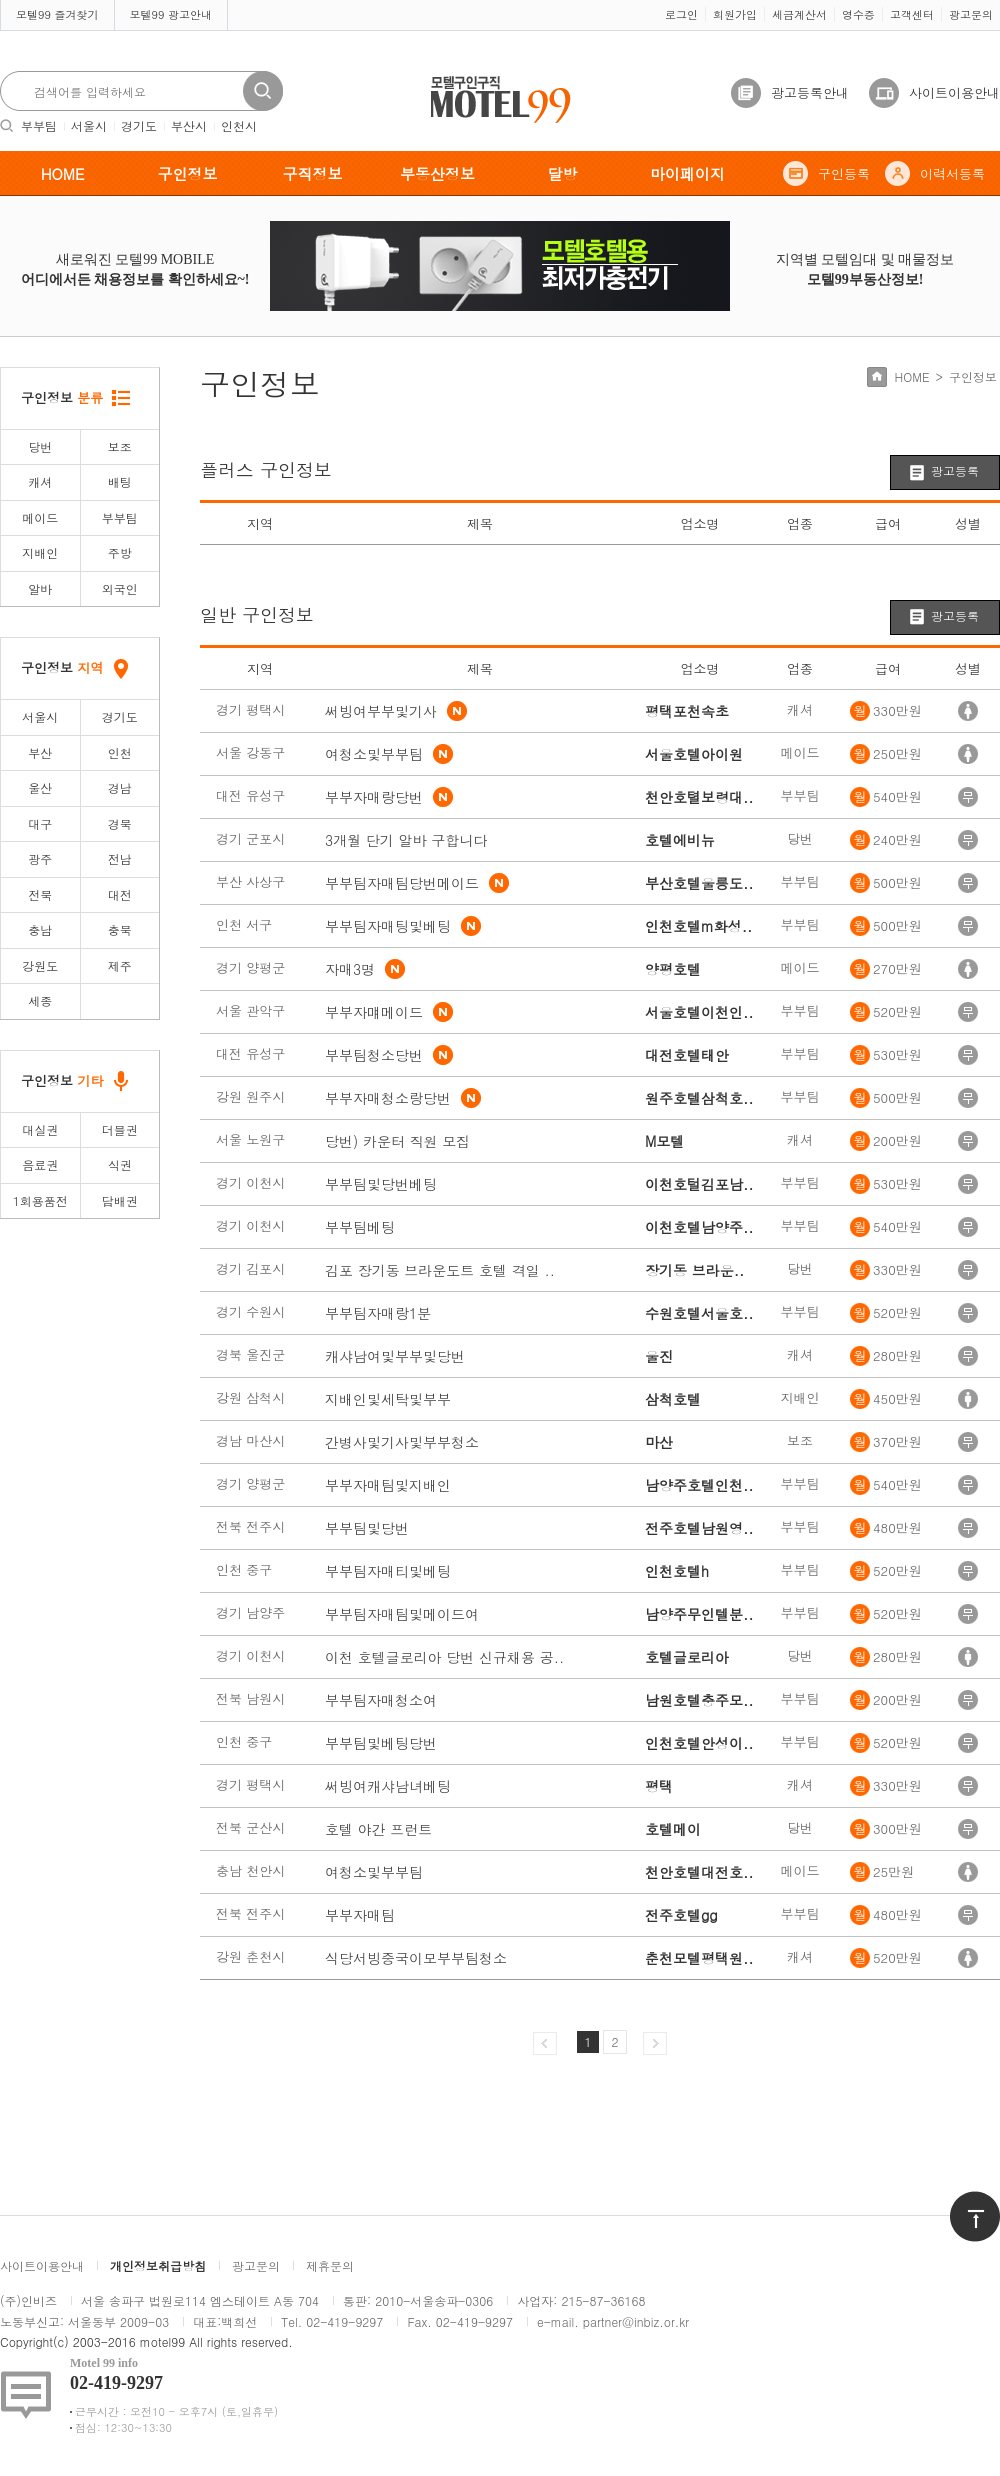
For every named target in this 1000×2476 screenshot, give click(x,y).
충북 (120, 929)
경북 (120, 823)
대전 (120, 894)
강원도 (40, 965)
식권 (120, 1164)
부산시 (189, 125)
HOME (63, 173)
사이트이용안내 (954, 92)
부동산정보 (437, 173)
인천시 (239, 125)
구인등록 (844, 173)
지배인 (40, 552)
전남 (120, 858)
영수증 (858, 14)
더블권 (120, 1129)
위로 (962, 2200)
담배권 (120, 1200)
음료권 (40, 1164)
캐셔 (40, 481)
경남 (120, 787)
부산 (40, 752)
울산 (40, 787)
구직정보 (313, 173)
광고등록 (955, 470)
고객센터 (912, 14)
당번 (40, 446)
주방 (120, 552)
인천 (120, 752)
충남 (40, 929)
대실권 (40, 1129)
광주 (40, 858)
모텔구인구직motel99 (487, 78)
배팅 (120, 481)
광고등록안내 (810, 92)
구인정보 (188, 173)
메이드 (40, 517)
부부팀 (39, 125)
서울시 (89, 125)
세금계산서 (799, 14)
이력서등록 (952, 173)
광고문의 (971, 14)
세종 (40, 1000)
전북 (40, 894)
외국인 (120, 588)
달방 (563, 173)
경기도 (139, 125)
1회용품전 (40, 1200)
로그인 (681, 14)
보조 (120, 446)
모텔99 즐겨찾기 (57, 14)
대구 (40, 823)
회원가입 (735, 14)
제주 (120, 965)
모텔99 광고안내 (171, 14)
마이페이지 (687, 173)
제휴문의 (330, 2265)
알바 (40, 588)
